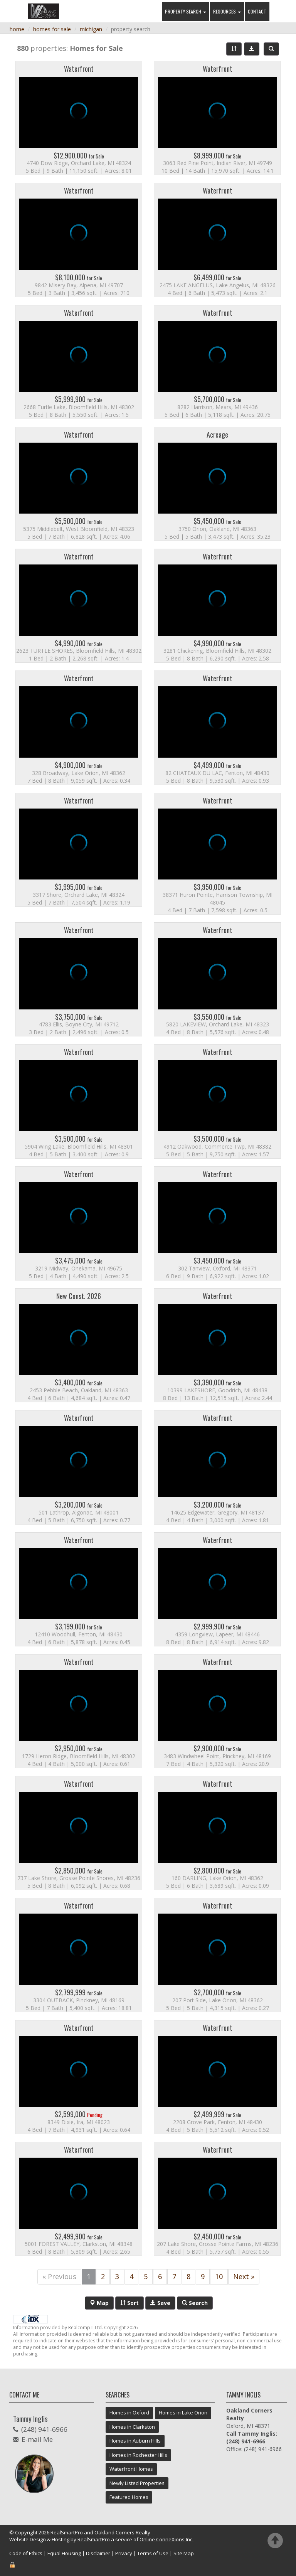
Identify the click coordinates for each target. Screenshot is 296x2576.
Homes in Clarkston (132, 2426)
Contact (257, 11)
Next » (243, 2276)
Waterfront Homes (131, 2468)
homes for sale (52, 29)
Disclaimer (98, 2553)
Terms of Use (152, 2553)
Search (195, 2302)
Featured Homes (128, 2496)
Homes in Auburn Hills (135, 2440)
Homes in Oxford (129, 2412)
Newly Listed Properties (137, 2483)
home (17, 29)
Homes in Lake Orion (183, 2412)
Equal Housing (64, 2553)
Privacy (123, 2553)
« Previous (59, 2276)
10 (219, 2276)
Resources (227, 11)
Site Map (183, 2553)
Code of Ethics (25, 2553)
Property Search (185, 11)
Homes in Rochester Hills (138, 2454)
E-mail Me (37, 2439)
